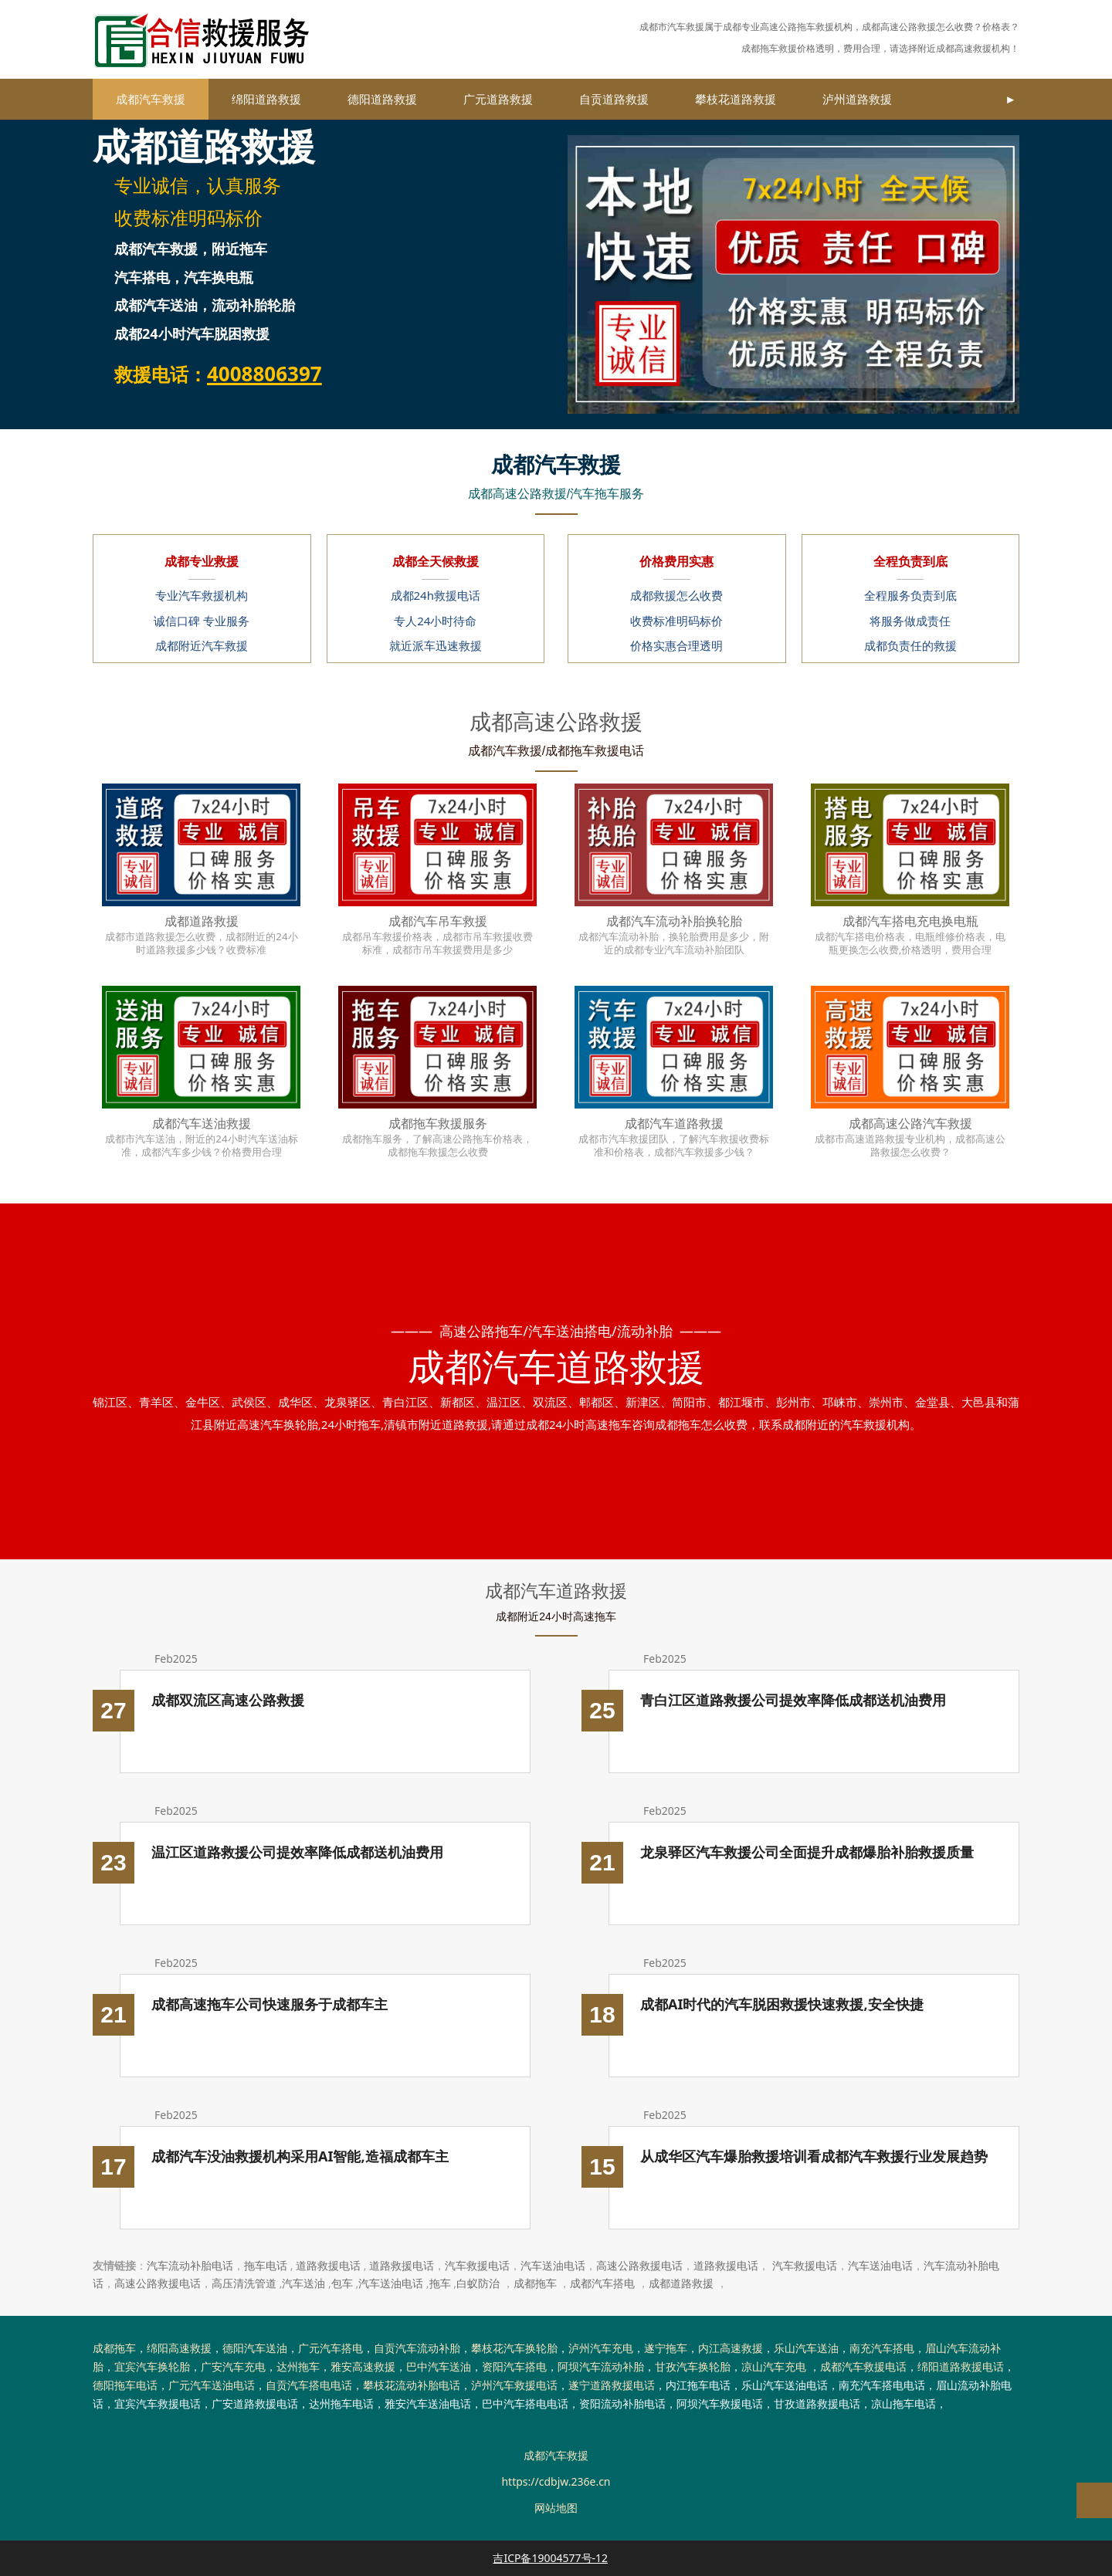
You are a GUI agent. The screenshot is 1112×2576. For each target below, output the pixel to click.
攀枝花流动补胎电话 (411, 2385)
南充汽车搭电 (881, 2348)
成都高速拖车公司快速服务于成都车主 (269, 2004)
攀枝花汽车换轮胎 (514, 2348)
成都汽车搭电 (602, 2283)
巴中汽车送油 (438, 2366)
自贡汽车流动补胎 (417, 2348)
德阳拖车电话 (125, 2385)
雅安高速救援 (363, 2366)
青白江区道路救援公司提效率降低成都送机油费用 (793, 1700)
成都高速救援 (964, 48)
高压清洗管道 (244, 2283)
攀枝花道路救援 (735, 99)
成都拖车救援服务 (437, 1123)
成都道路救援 (201, 920)
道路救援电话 (328, 2265)
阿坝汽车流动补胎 (601, 2366)
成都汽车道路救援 (674, 1123)
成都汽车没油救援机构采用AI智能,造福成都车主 (300, 2156)
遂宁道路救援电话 (611, 2385)
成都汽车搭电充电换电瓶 (910, 920)
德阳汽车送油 (254, 2348)
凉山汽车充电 (773, 2366)
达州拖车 (298, 2366)
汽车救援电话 (477, 2265)
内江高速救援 (730, 2348)
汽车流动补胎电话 (190, 2265)
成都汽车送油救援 (201, 1123)
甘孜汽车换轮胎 (693, 2366)
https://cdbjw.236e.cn (555, 2481)
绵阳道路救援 (266, 99)
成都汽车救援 (150, 99)
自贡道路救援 (614, 99)
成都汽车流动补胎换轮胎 (674, 920)
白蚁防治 (478, 2283)
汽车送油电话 (552, 2265)
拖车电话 (265, 2265)
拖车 (440, 2283)
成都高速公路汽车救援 (910, 1123)
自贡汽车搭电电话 (309, 2385)
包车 (342, 2283)
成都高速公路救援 (899, 26)
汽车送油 (303, 2283)
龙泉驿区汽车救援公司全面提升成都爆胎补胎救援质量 (807, 1852)
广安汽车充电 (233, 2366)
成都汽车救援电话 (863, 2366)
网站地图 (556, 2507)
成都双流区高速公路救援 (227, 1700)
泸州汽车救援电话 (514, 2385)
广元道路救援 (498, 99)
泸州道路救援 (857, 99)
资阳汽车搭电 (514, 2366)
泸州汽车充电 (600, 2348)
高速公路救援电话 (639, 2265)
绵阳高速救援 (179, 2348)
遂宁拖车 (665, 2348)
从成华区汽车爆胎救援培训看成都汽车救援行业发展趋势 (814, 2156)
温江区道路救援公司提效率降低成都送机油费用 (297, 1852)
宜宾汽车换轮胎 (152, 2366)
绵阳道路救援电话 (960, 2366)
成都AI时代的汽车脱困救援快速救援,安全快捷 (782, 2004)
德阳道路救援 (382, 99)
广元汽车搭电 (330, 2348)
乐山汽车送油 (806, 2348)
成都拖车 (535, 2283)
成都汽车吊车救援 (437, 920)
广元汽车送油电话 (211, 2385)
